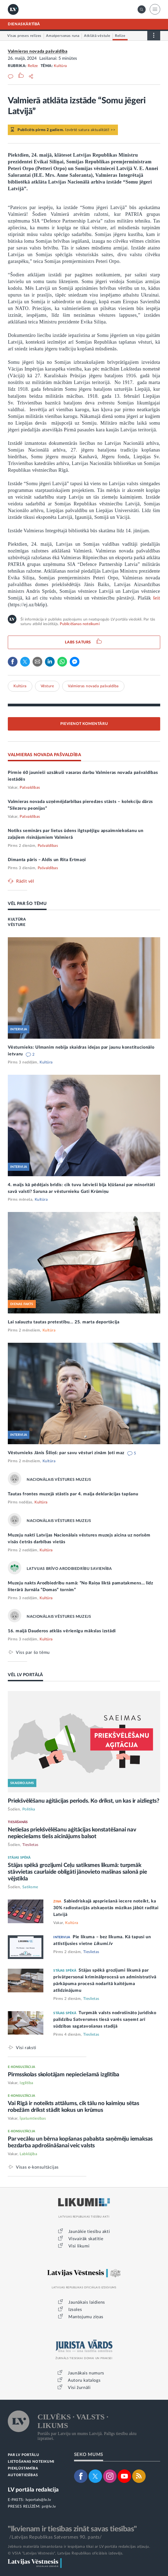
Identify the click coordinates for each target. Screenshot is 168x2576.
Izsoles (75, 2309)
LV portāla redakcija (33, 2490)
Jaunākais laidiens (86, 2302)
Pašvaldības (30, 788)
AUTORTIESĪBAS (23, 2475)
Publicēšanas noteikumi (79, 624)
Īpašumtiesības (33, 2118)
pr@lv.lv (49, 2506)
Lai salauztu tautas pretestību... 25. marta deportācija (64, 1322)
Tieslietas (30, 1845)
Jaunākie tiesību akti (89, 2231)
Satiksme (30, 1887)
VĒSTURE (16, 925)
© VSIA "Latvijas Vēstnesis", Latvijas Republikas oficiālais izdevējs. (65, 2553)
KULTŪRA (17, 919)
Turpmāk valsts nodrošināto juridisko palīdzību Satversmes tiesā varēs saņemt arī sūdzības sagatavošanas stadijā (104, 2019)
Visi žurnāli (79, 2387)
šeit (156, 598)
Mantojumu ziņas (85, 2317)
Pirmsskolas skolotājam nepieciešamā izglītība (63, 2074)
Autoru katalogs (84, 2380)
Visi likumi (79, 2246)
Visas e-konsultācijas (37, 2167)
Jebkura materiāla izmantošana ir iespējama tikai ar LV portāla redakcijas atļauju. (79, 2547)
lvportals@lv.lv (38, 2500)
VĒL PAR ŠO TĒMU (27, 903)
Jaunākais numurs (86, 2373)
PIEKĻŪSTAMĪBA (23, 2468)
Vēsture (47, 686)
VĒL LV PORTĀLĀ (25, 1675)
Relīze (33, 66)
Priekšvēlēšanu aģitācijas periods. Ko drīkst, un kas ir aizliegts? (83, 1801)
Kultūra (60, 66)
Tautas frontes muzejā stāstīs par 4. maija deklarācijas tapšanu (73, 1494)
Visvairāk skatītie (85, 2239)
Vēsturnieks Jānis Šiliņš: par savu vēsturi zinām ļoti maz (67, 1453)
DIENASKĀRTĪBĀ (24, 24)
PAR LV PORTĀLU (23, 2455)
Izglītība (26, 2083)
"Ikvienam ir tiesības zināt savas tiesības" (72, 2529)
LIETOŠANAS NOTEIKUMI (31, 2462)
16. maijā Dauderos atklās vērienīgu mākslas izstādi (62, 1631)
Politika (28, 1809)
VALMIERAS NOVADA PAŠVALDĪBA (44, 755)
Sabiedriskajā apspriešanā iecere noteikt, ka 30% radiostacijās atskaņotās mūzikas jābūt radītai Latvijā (105, 1908)
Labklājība (28, 2154)
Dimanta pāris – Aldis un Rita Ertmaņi (47, 860)
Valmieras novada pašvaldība (37, 51)
